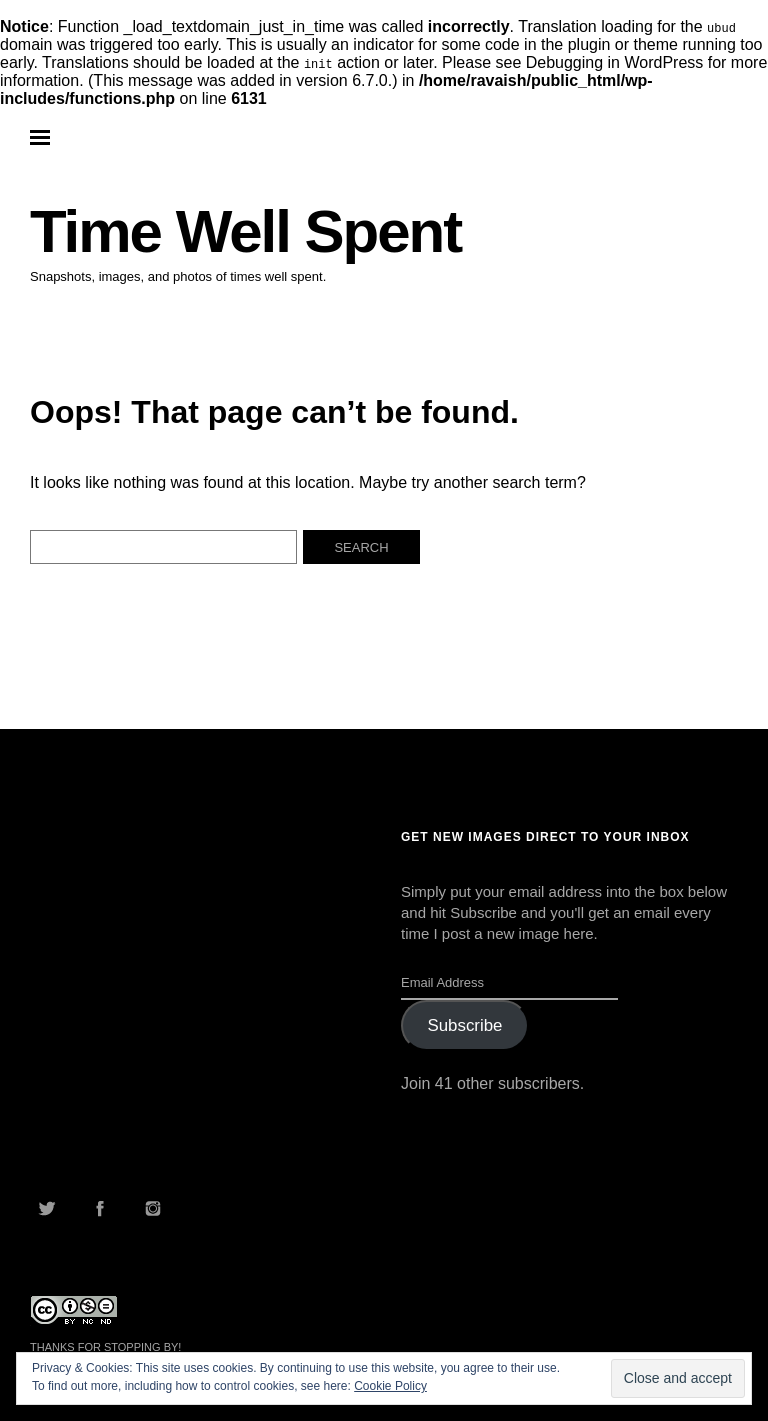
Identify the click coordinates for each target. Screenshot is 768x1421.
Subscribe (464, 1025)
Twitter (47, 1208)
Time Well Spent (245, 231)
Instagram (153, 1208)
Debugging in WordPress (615, 62)
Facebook (100, 1208)
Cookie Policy (390, 1386)
